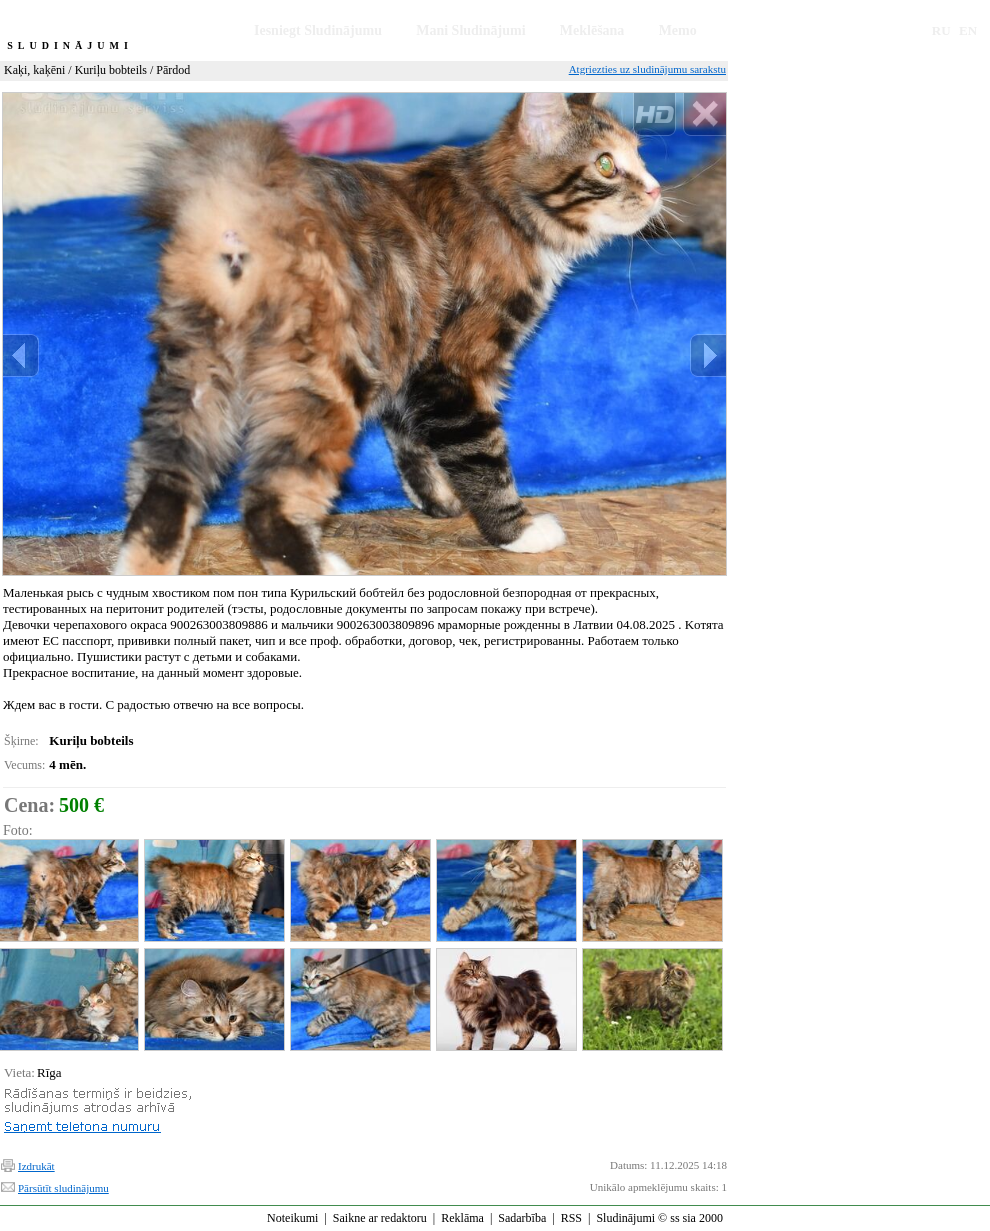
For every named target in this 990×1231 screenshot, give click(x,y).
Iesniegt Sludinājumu (318, 30)
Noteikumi (292, 1218)
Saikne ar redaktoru (380, 1218)
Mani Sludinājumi (470, 30)
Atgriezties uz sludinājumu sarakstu (647, 69)
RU (941, 30)
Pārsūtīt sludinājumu (63, 1188)
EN (968, 30)
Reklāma (462, 1218)
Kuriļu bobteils (111, 70)
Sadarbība (522, 1218)
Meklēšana (592, 30)
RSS (571, 1218)
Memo (678, 30)
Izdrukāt (36, 1166)
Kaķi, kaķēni (34, 70)
